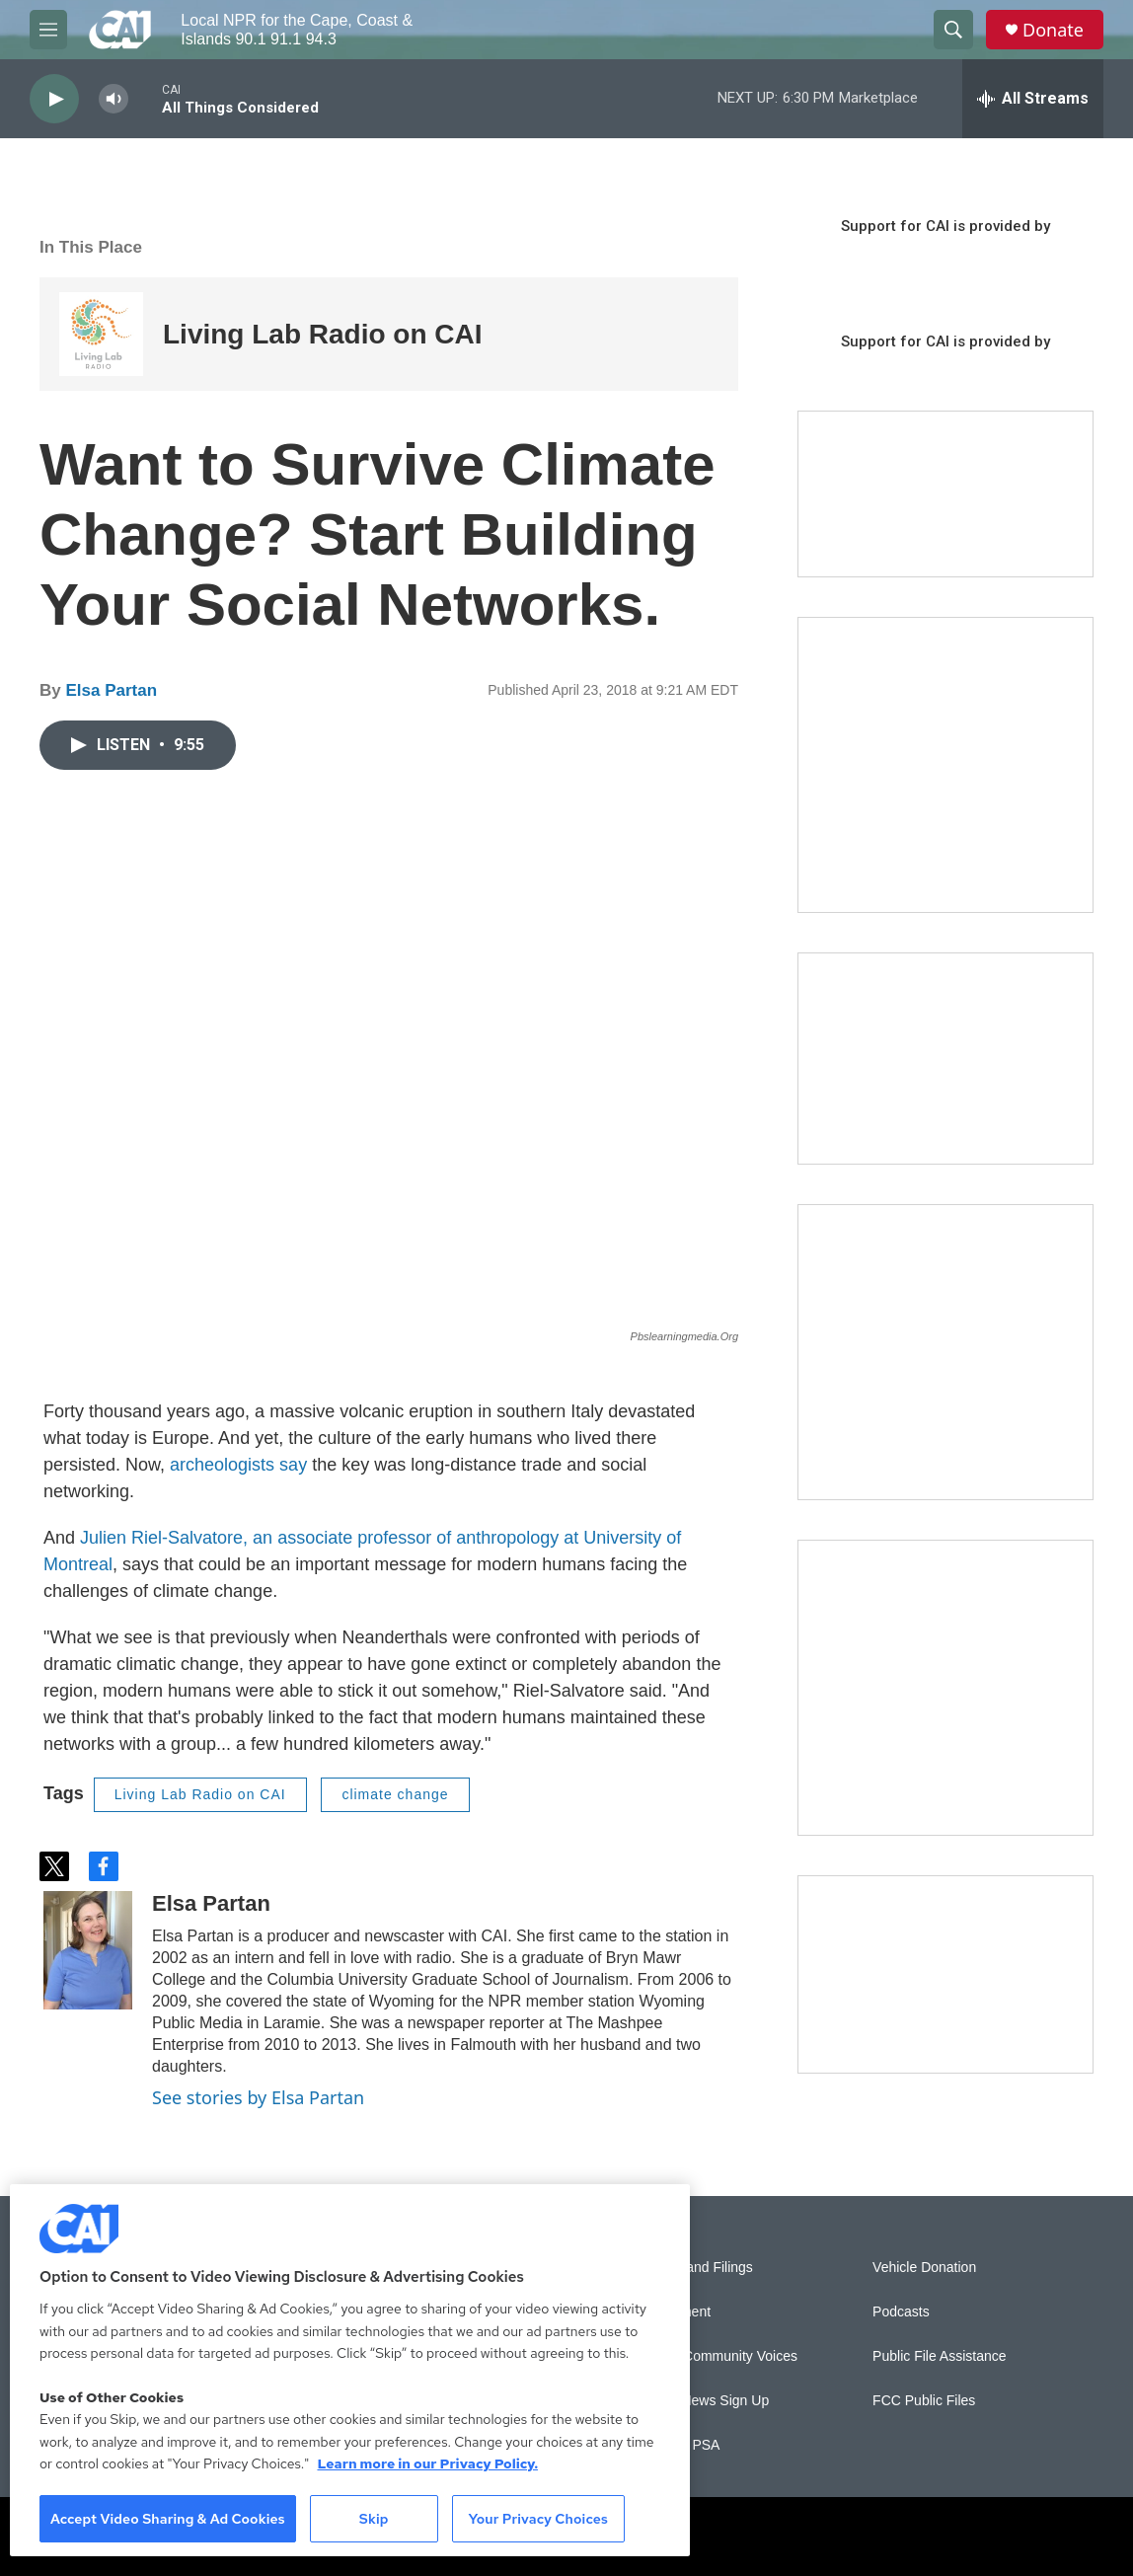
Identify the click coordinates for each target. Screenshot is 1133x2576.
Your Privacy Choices (538, 2519)
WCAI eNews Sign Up (701, 2400)
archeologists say (238, 1465)
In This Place (90, 247)
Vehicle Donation (924, 2267)
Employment (672, 2312)
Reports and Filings (693, 2267)
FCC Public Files (923, 2400)
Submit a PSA (676, 2445)
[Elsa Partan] (87, 1950)
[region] (350, 2370)
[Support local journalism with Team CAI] (945, 494)
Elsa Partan (111, 690)
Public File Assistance (939, 2356)
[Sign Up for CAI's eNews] (945, 1352)
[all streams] (1032, 98)
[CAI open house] (945, 1058)
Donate (1053, 30)
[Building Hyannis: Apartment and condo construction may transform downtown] (945, 1974)
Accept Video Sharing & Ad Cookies (167, 2519)
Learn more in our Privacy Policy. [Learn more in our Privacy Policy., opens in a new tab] (427, 2463)
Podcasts (901, 2312)
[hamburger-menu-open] (48, 29)
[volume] (113, 99)
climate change (394, 1794)
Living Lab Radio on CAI (323, 334)
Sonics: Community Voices (715, 2356)
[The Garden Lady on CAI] (945, 765)
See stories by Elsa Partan (258, 2097)
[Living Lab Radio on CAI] (101, 334)
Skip (374, 2519)
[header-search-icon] (953, 29)
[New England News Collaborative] (945, 1688)
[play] (54, 99)
